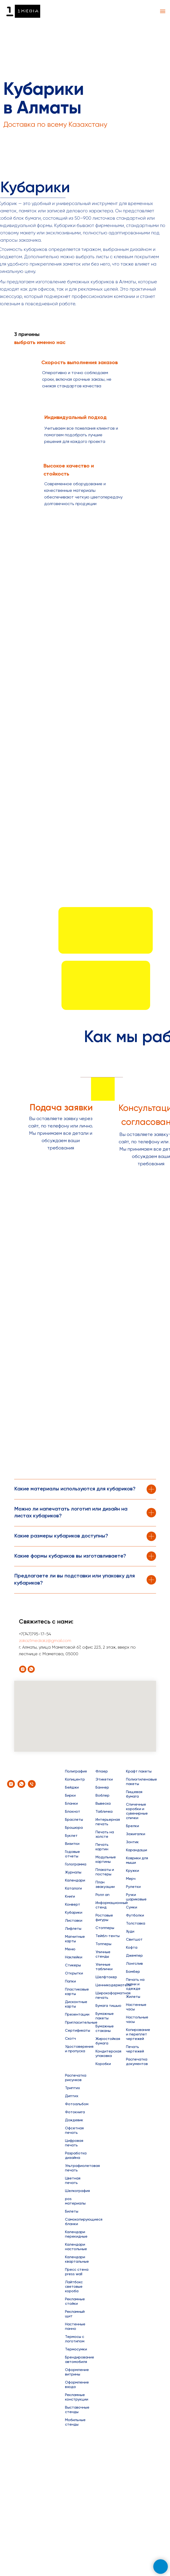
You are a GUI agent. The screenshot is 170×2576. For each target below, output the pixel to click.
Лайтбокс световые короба (74, 2286)
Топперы (103, 1944)
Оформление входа (77, 2385)
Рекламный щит (75, 2314)
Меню (70, 1949)
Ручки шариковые (136, 1897)
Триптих (72, 2088)
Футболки (135, 1915)
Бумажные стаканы (105, 2029)
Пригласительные (81, 2023)
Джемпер (134, 1956)
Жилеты (133, 1997)
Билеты (71, 2212)
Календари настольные (76, 2247)
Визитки (72, 1844)
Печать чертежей (135, 2049)
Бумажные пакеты (105, 2016)
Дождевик (74, 2120)
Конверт (72, 1905)
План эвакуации (105, 1885)
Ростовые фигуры (104, 1918)
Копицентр (75, 1779)
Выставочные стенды (77, 2410)
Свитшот (134, 1940)
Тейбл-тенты (108, 1936)
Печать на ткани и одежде (135, 1984)
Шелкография (77, 2191)
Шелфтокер (106, 1977)
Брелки (132, 1826)
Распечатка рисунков (75, 2078)
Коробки (103, 2064)
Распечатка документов (137, 2062)
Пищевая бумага (134, 1794)
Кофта (131, 1948)
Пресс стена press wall (76, 2272)
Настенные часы (136, 2007)
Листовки (73, 1921)
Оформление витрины (77, 2372)
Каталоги (73, 1889)
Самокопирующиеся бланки (83, 2222)
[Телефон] (32, 1787)
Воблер (102, 1796)
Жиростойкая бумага (108, 2041)
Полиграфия (76, 1771)
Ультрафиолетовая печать (82, 2168)
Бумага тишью (108, 2006)
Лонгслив (134, 1964)
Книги (70, 1897)
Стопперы (105, 1928)
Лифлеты (73, 1929)
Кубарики (73, 1913)
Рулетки (133, 1887)
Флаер (102, 1771)
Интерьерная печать (108, 1822)
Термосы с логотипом (74, 2339)
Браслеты (74, 1820)
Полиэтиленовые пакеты (141, 1782)
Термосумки (76, 2349)
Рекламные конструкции (76, 2397)
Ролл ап (102, 1895)
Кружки (132, 1871)
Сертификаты (77, 2031)
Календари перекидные (76, 2234)
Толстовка (135, 1923)
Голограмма (75, 1864)
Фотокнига (75, 2112)
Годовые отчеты (72, 1854)
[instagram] (22, 1669)
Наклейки (73, 1957)
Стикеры (73, 1965)
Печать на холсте (105, 1834)
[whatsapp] (31, 1669)
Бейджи (72, 1788)
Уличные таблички (104, 1967)
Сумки (131, 1907)
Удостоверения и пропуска (79, 2049)
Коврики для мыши (137, 1860)
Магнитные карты (75, 1939)
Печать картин (102, 1847)
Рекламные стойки (75, 2301)
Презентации (77, 2015)
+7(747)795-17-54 (35, 1634)
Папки (70, 1981)
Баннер (102, 1788)
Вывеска (103, 1804)
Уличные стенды (103, 1954)
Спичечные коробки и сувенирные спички (137, 1811)
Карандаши (136, 1850)
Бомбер (133, 1972)
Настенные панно (75, 2327)
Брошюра (74, 1828)
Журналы (73, 1872)
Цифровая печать (74, 2143)
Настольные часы (137, 2020)
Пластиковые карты (77, 1992)
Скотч (70, 2039)
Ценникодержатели (113, 1985)
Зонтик (132, 1842)
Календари (75, 1880)
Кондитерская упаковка (108, 2054)
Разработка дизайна (76, 2156)
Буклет (71, 1836)
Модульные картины (106, 1860)
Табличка (104, 1812)
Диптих (71, 2096)
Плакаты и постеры (105, 1872)
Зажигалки (135, 1834)
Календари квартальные (77, 2259)
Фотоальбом (76, 2104)
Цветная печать (72, 2181)
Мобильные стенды (75, 2422)
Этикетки (104, 1779)
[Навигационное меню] (162, 11)
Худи (130, 1932)
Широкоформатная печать (113, 1995)
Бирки (70, 1796)
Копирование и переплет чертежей (138, 2034)
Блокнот (72, 1812)
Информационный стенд (112, 1905)
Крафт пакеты (139, 1771)
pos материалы (75, 2201)
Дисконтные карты (76, 2004)
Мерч (130, 1879)
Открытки (74, 1973)
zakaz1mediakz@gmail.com (45, 1641)
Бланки (71, 1804)
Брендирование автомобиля (79, 2360)
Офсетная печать (74, 2130)
